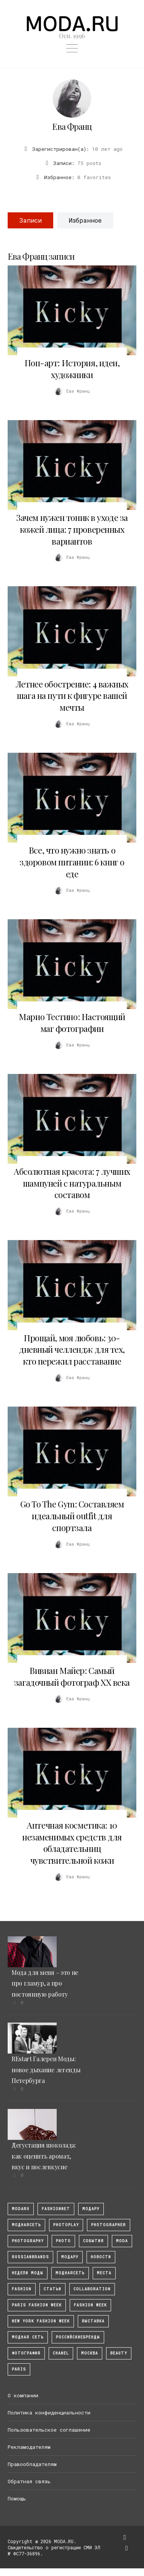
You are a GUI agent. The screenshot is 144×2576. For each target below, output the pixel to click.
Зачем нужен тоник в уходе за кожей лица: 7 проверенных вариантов (72, 529)
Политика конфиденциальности (49, 2412)
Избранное (85, 220)
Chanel (61, 2353)
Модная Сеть (28, 2337)
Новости (101, 2256)
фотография (26, 2353)
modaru (20, 2208)
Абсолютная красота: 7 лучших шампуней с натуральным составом (72, 1183)
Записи (30, 220)
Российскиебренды (78, 2337)
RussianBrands (30, 2256)
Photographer (108, 2224)
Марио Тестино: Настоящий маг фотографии (72, 1022)
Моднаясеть (70, 2272)
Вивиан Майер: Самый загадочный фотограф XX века (72, 1676)
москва (89, 2353)
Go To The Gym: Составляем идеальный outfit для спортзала (72, 1515)
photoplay (66, 2224)
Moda (122, 2240)
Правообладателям (32, 2464)
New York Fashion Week (41, 2321)
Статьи (52, 2289)
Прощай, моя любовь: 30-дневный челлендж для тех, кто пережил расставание (72, 1349)
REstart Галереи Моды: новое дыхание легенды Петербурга (45, 2070)
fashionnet (56, 2208)
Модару (70, 2256)
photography (28, 2240)
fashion (21, 2289)
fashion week (90, 2305)
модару (91, 2208)
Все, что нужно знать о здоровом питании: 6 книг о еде (72, 862)
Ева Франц (72, 126)
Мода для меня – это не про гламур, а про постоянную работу (44, 1983)
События (93, 2240)
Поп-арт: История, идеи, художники (72, 368)
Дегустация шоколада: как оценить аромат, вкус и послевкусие (43, 2156)
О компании (23, 2395)
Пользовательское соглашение (49, 2429)
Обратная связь (29, 2481)
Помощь (17, 2498)
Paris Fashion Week (37, 2305)
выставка (93, 2321)
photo (63, 2240)
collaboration (92, 2289)
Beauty (118, 2353)
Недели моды (27, 2272)
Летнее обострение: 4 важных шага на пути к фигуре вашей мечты (72, 695)
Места (104, 2272)
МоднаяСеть (26, 2224)
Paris (19, 2369)
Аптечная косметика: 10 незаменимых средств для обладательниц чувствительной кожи (72, 1842)
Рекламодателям (29, 2446)
